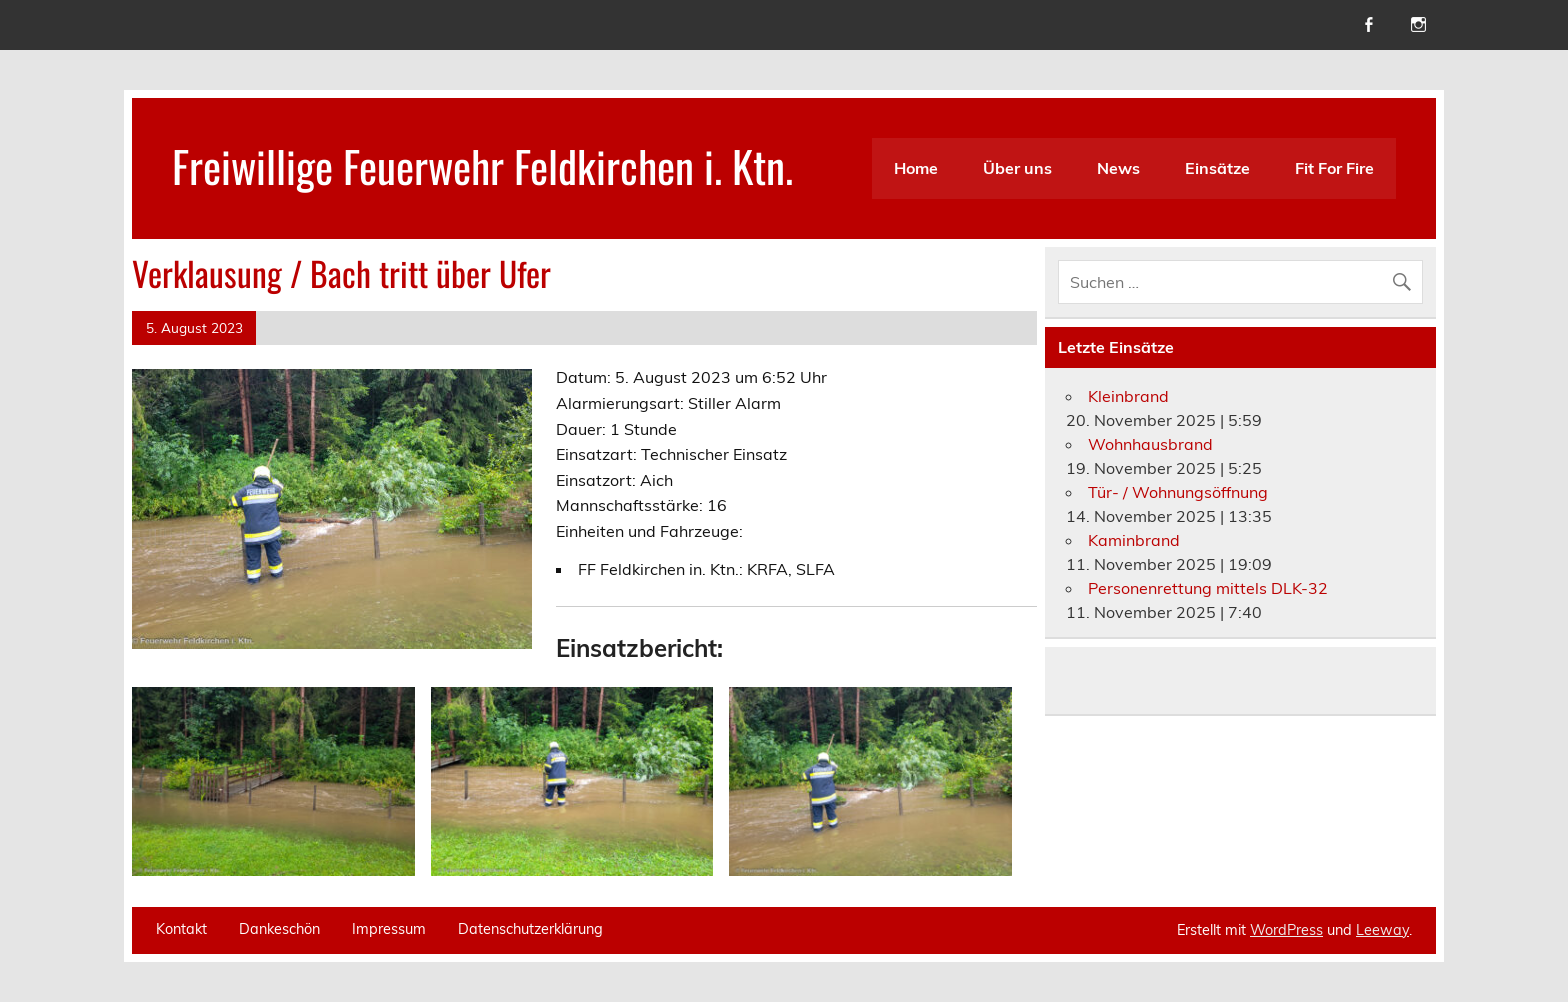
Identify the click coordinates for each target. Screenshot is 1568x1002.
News (1118, 168)
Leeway (1382, 930)
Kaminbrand (1134, 540)
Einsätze (1217, 168)
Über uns (1017, 168)
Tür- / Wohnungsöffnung (1178, 492)
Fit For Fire (1334, 168)
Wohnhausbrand (1150, 444)
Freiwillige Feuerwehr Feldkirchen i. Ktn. (482, 165)
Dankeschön (279, 929)
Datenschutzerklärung (530, 929)
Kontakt (181, 929)
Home (916, 168)
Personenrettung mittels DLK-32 (1208, 588)
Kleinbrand (1128, 396)
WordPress (1286, 930)
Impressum (389, 929)
